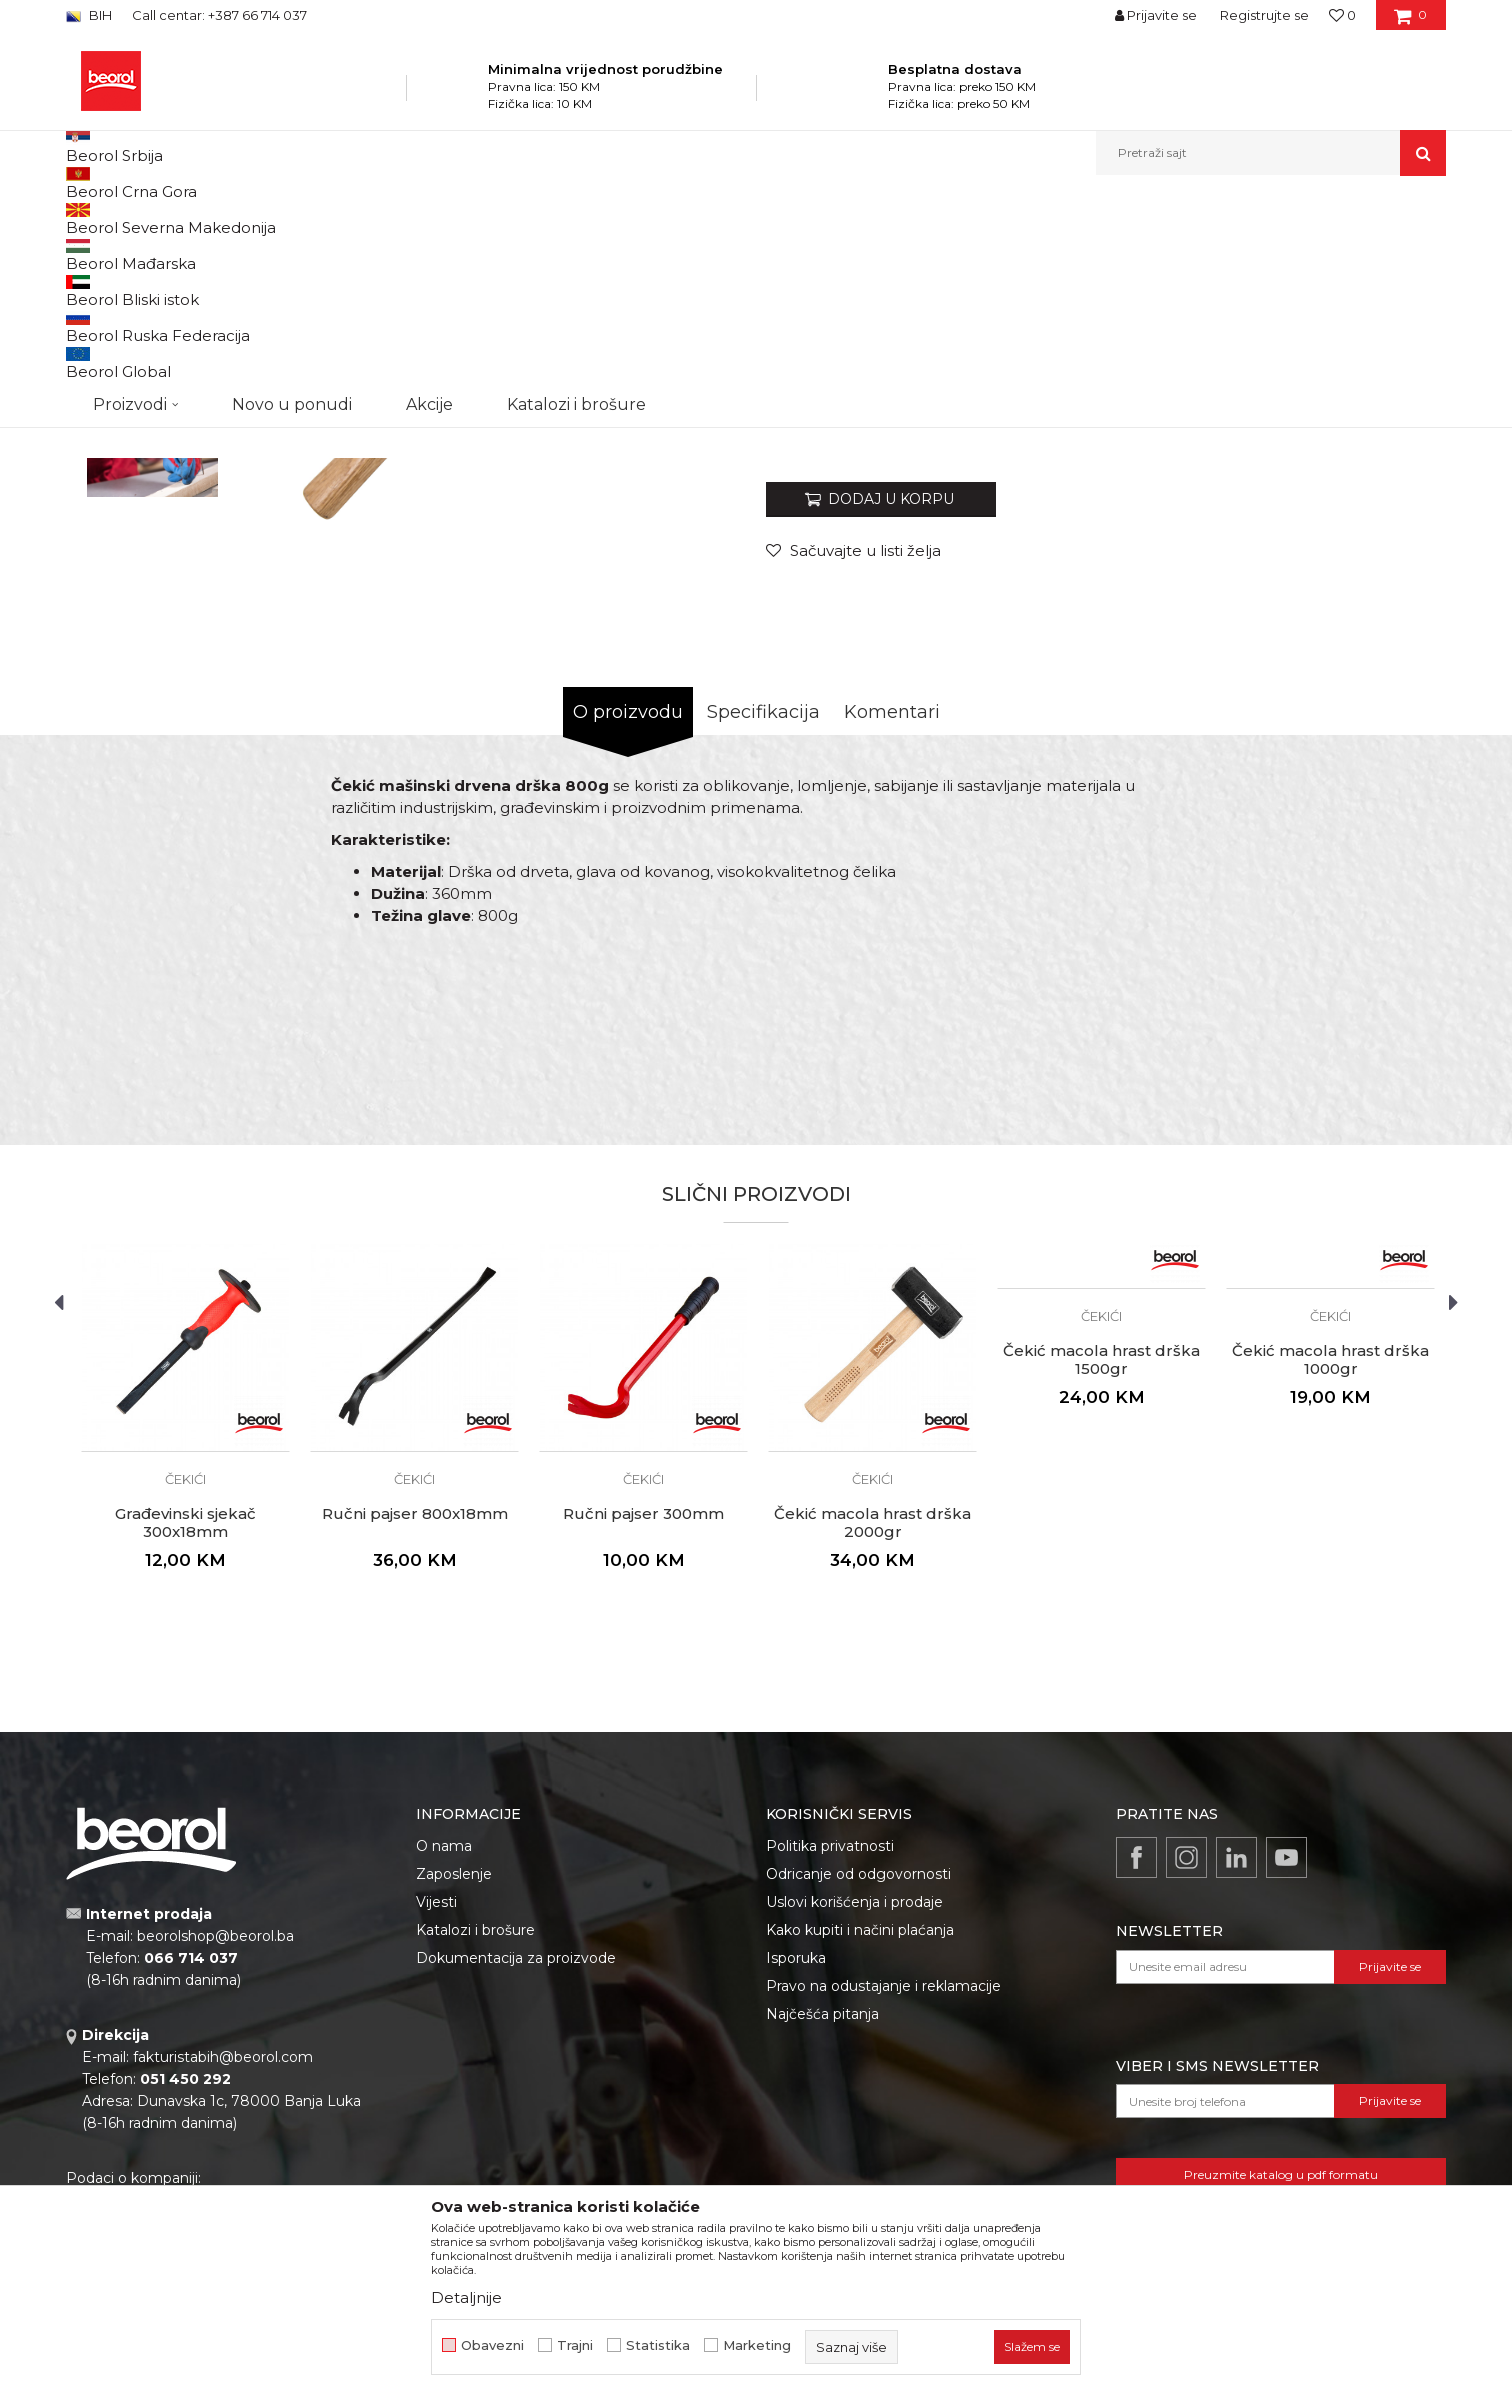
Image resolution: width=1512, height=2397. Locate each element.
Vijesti (436, 2108)
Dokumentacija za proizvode (516, 2164)
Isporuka (796, 2164)
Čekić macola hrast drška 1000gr (1330, 1566)
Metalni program (355, 218)
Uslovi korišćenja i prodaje (854, 2108)
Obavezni (492, 2345)
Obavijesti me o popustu (1365, 632)
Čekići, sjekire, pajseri (478, 218)
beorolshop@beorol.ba (215, 2142)
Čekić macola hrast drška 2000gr (872, 1729)
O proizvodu (628, 918)
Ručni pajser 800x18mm (415, 1720)
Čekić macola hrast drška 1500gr (1101, 1566)
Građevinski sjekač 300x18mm (185, 1729)
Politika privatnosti (830, 2052)
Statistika (658, 2345)
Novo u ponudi (292, 152)
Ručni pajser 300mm (643, 1720)
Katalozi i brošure (475, 2136)
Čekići (569, 218)
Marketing (757, 2345)
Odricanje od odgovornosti (858, 2080)
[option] (152, 371)
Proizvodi (264, 218)
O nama (444, 2052)
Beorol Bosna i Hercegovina (144, 218)
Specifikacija (763, 918)
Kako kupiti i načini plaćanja (860, 2136)
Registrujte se (1264, 15)
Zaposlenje (454, 2080)
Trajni (575, 2345)
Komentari (892, 918)
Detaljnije (466, 2297)
